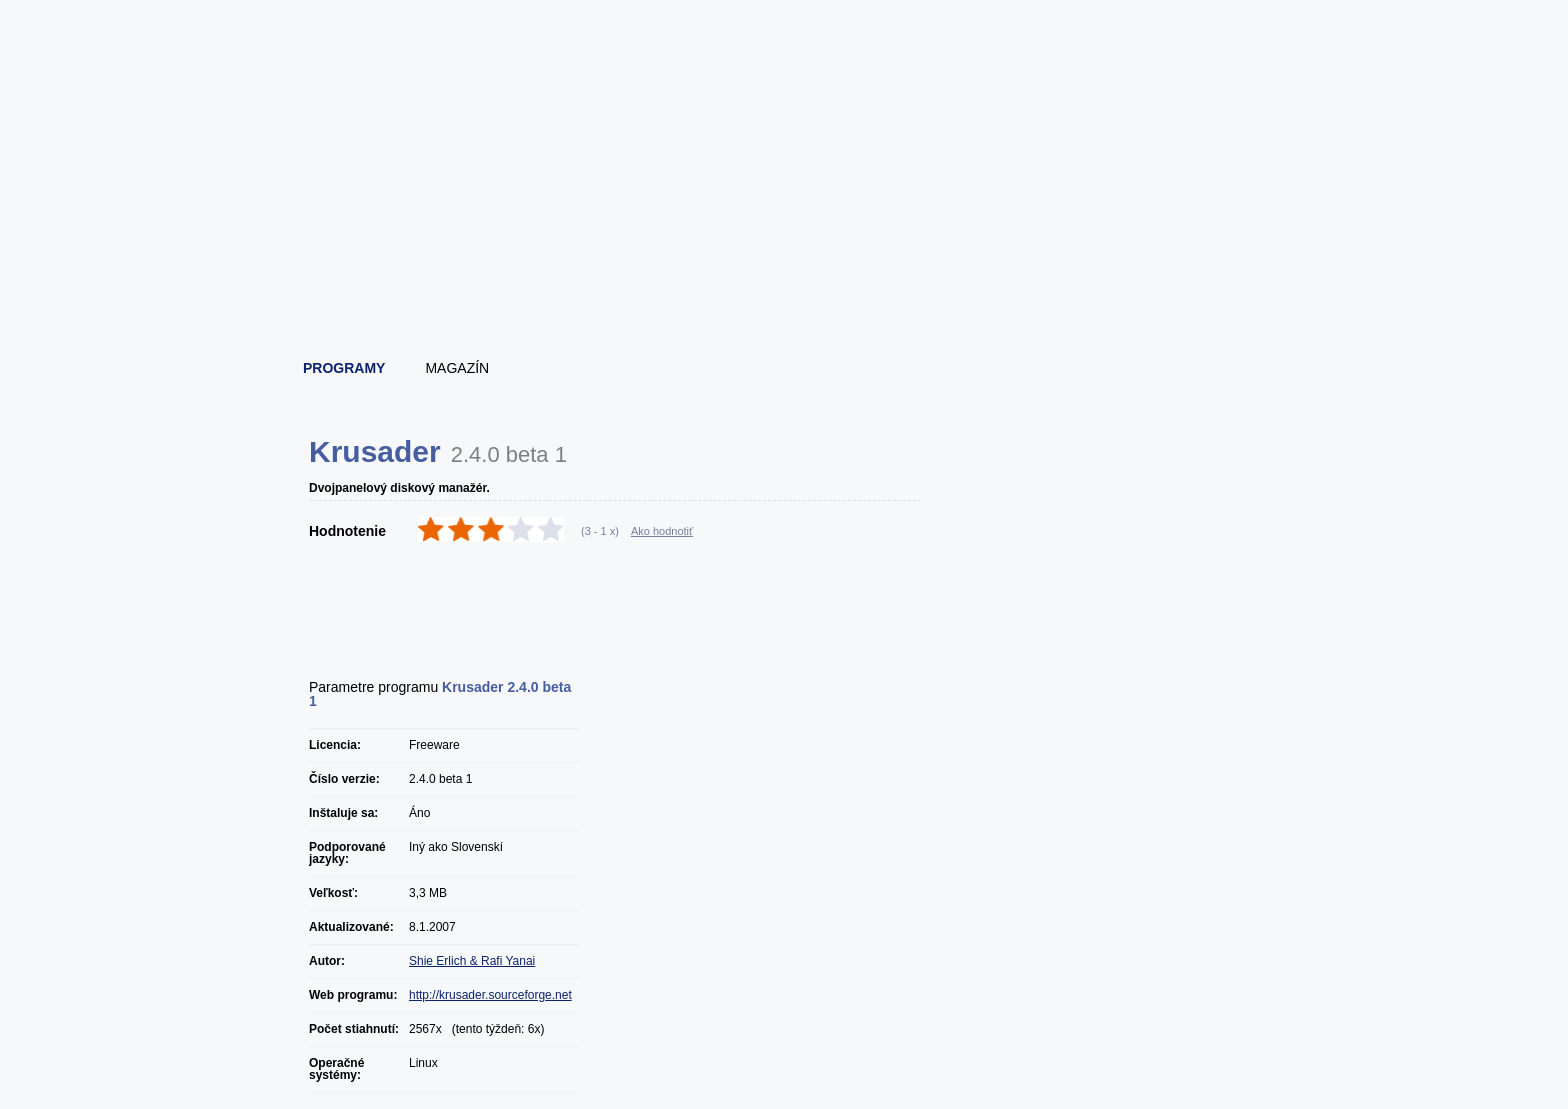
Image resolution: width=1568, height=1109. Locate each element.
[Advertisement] (785, 290)
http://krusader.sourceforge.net (490, 995)
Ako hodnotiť (662, 531)
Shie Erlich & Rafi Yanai (472, 961)
